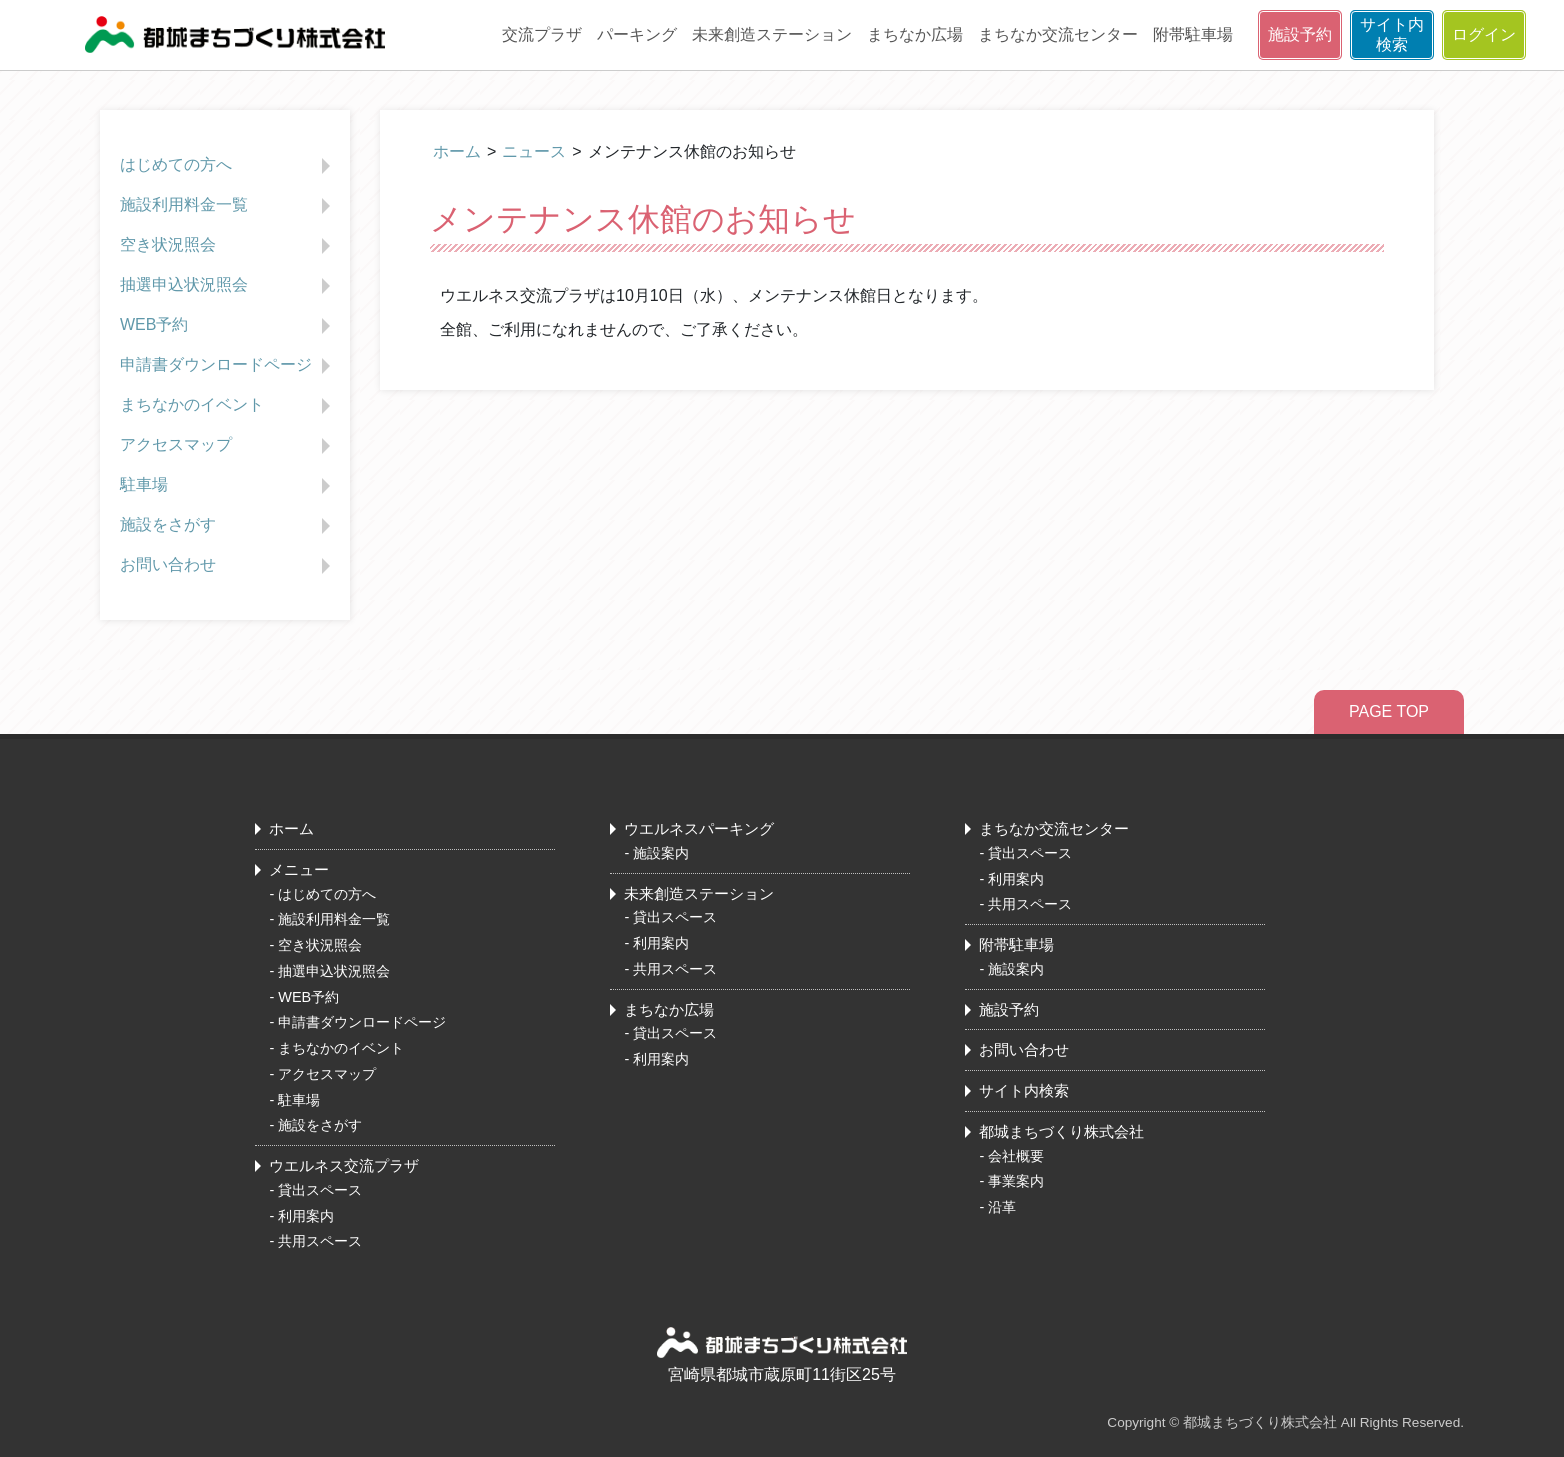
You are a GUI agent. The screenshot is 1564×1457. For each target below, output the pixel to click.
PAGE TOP (1389, 711)
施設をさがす (227, 526)
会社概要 (1016, 1156)
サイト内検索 (1392, 34)
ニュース (534, 151)
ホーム (457, 151)
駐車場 (227, 486)
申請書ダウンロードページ (227, 366)
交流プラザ (542, 34)
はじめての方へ (227, 166)
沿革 (1002, 1207)
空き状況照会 (227, 246)
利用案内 (306, 1216)
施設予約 (1300, 34)
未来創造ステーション (772, 34)
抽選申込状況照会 (227, 286)
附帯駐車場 (1193, 34)
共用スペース (320, 1241)
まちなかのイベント (227, 406)
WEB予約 (227, 326)
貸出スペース (320, 1190)
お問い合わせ (227, 566)
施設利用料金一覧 (227, 206)
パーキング (637, 34)
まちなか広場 (915, 34)
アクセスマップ (227, 446)
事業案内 (1016, 1181)
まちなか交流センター (1058, 34)
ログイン (1484, 34)
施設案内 (661, 853)
